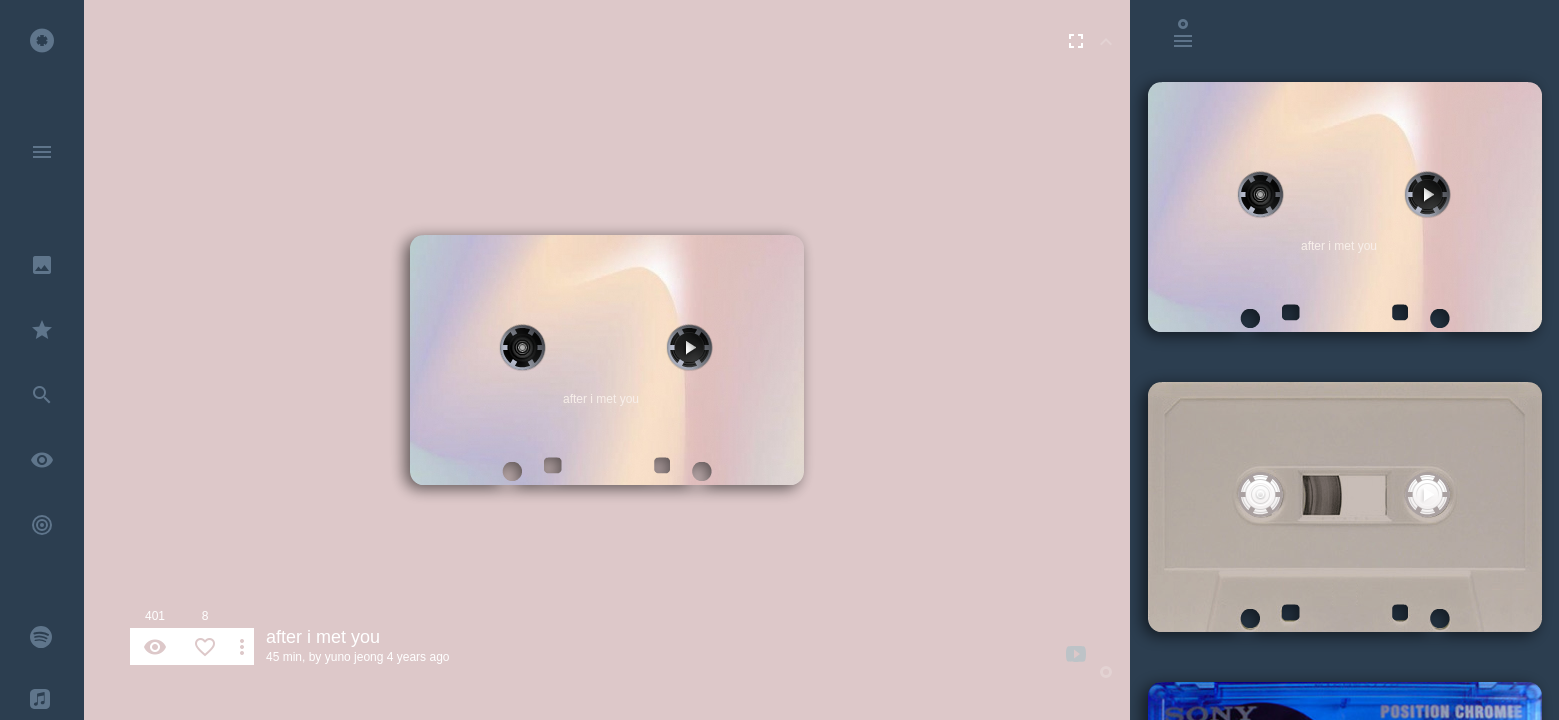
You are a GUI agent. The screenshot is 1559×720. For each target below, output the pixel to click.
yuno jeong (354, 657)
